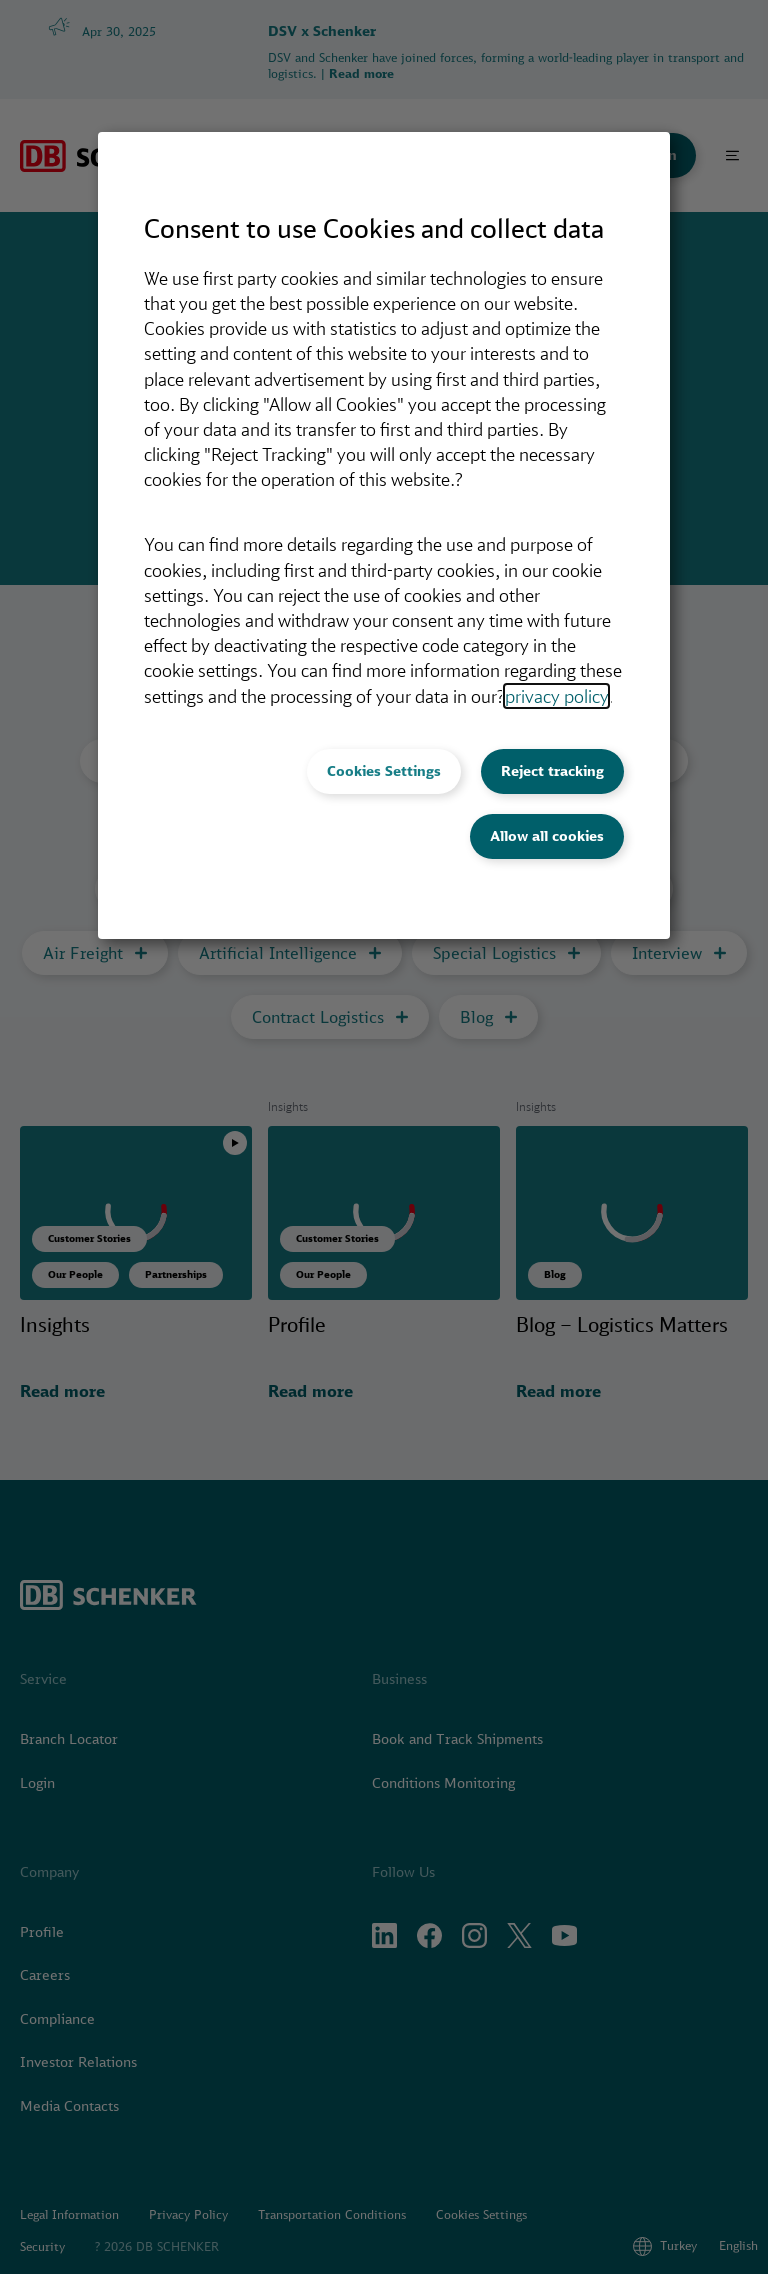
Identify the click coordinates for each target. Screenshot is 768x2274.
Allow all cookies (547, 836)
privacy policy (556, 696)
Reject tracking (552, 771)
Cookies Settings (384, 771)
